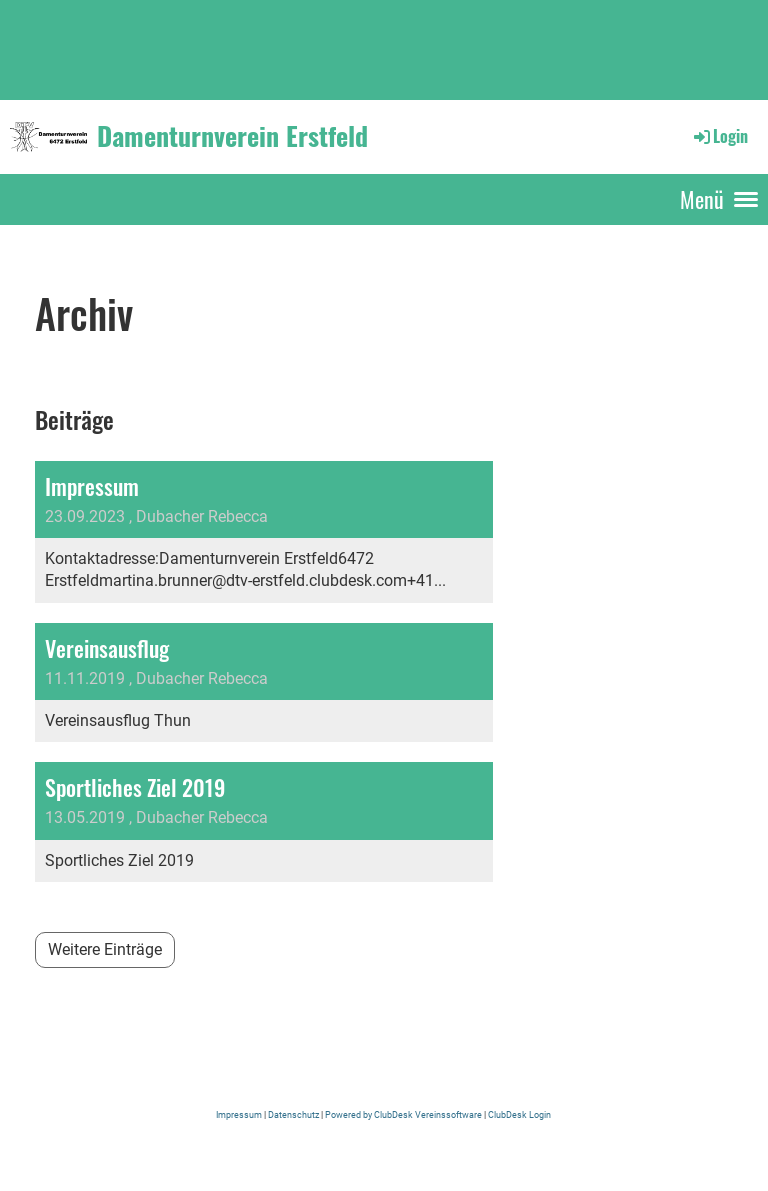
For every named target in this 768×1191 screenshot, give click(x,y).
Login (719, 136)
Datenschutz (294, 1114)
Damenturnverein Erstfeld (232, 136)
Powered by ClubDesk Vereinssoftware (403, 1114)
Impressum (240, 1114)
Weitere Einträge (105, 949)
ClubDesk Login (518, 1114)
